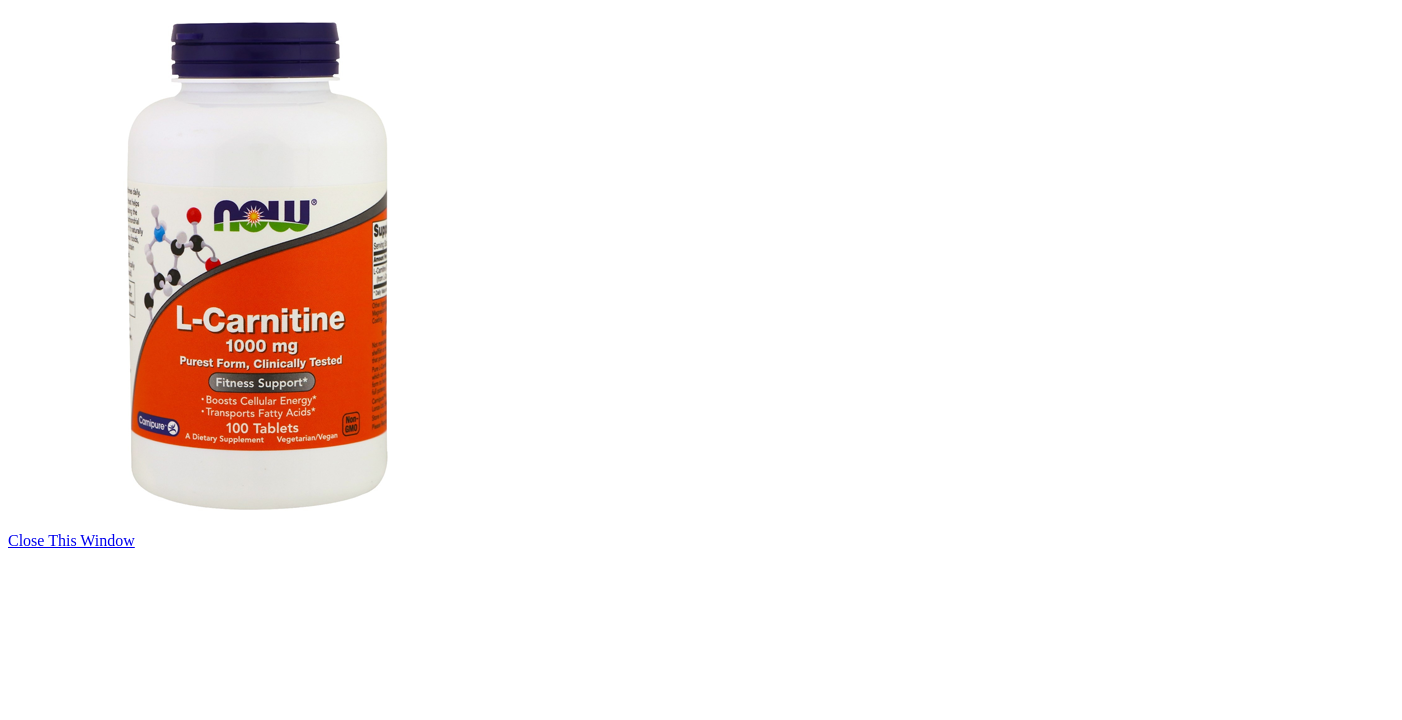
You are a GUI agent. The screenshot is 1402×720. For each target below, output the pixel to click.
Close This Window (71, 540)
